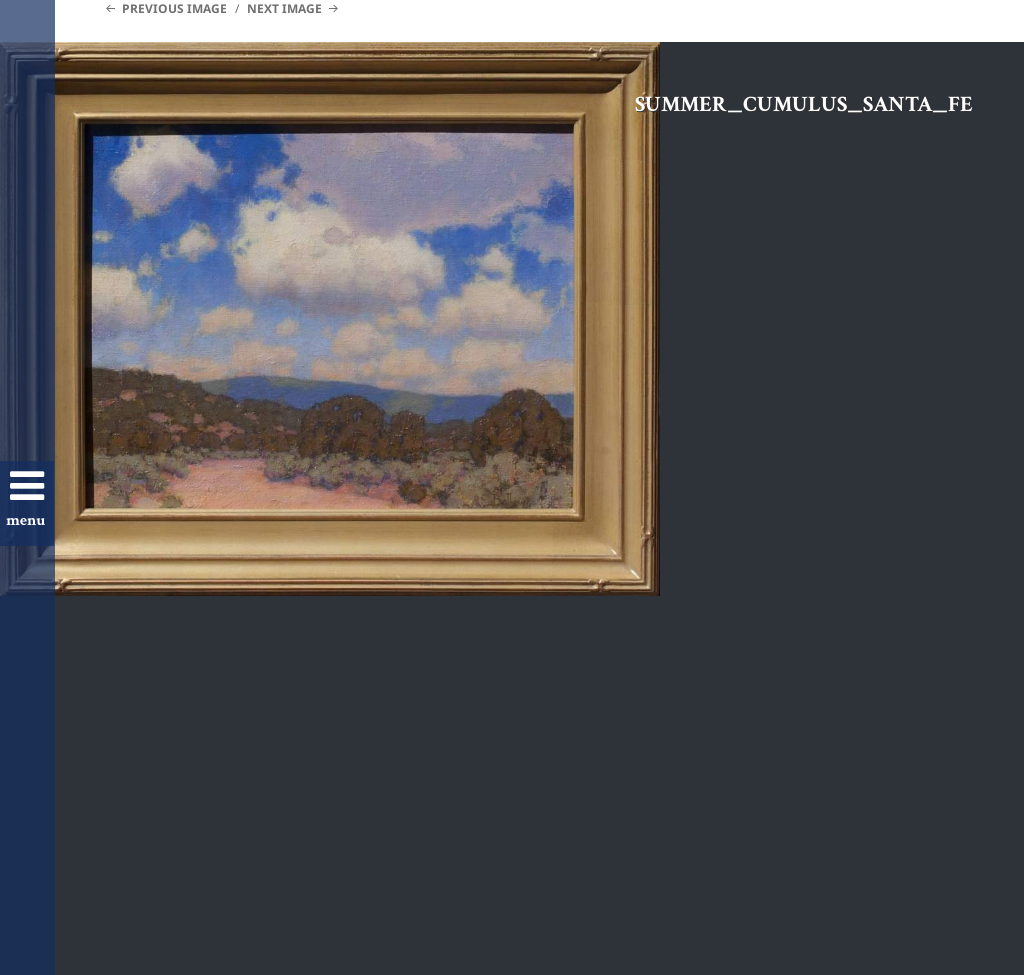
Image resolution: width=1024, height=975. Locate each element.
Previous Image (174, 8)
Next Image (284, 8)
